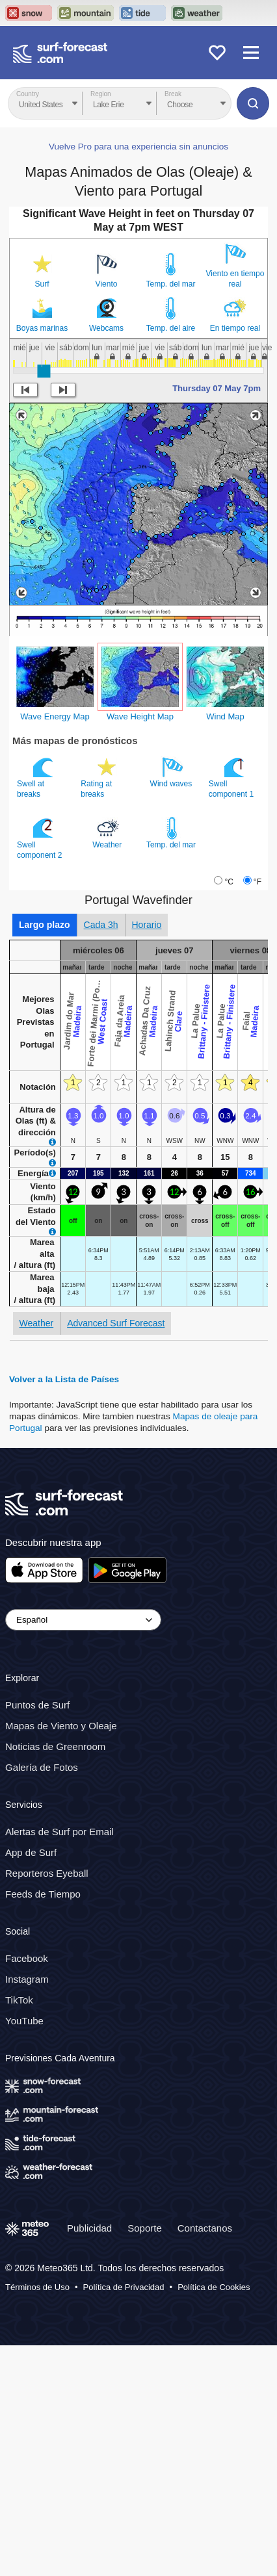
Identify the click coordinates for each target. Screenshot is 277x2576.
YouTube (24, 2250)
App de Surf (31, 2083)
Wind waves (172, 1002)
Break (173, 93)
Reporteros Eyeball (46, 2103)
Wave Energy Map (54, 947)
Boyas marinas (42, 558)
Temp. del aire (170, 558)
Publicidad (89, 2458)
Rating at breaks (100, 1007)
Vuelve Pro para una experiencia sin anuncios (138, 377)
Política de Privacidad (124, 2518)
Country (27, 93)
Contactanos (205, 2458)
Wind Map (225, 947)
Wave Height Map (140, 947)
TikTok (19, 2229)
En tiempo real (235, 558)
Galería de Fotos (41, 1997)
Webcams (106, 558)
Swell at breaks (36, 1007)
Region (100, 93)
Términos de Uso (37, 2518)
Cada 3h (101, 1155)
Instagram (27, 2209)
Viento (107, 514)
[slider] (43, 601)
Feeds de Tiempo (43, 2124)
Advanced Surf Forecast (116, 1554)
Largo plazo (44, 1155)
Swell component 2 (40, 1069)
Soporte (144, 2458)
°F (257, 1112)
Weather (108, 1064)
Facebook (26, 2188)
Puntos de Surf (37, 1935)
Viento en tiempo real (235, 509)
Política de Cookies (214, 2518)
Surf (41, 514)
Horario (147, 1155)
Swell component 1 (232, 1007)
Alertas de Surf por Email (59, 2062)
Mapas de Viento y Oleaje (61, 1956)
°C (228, 1112)
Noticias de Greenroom (55, 1977)
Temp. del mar (170, 514)
